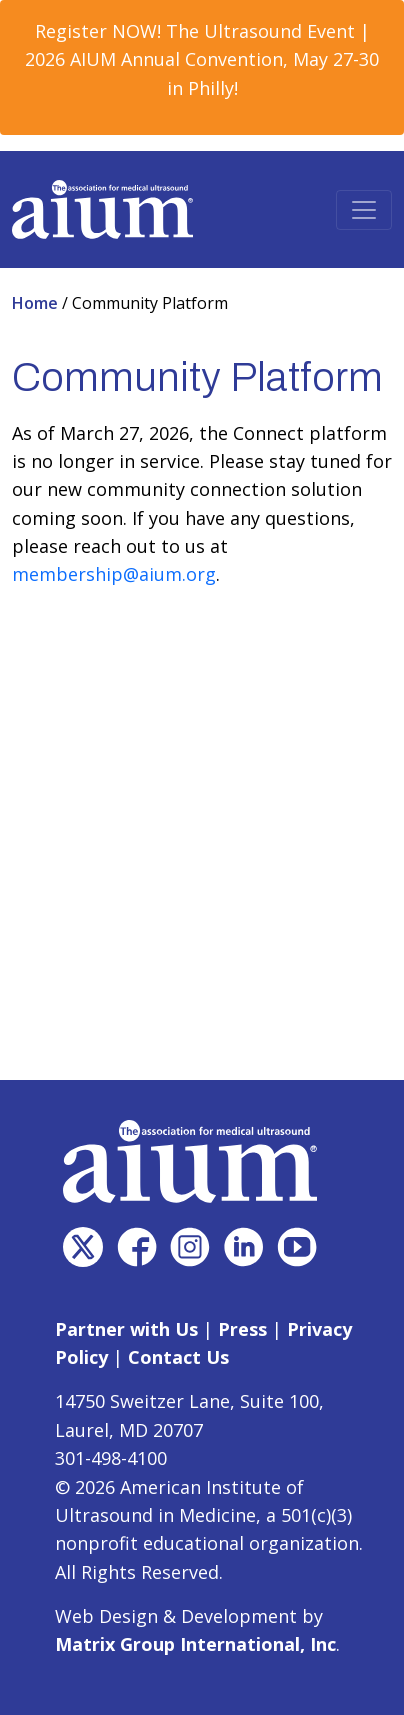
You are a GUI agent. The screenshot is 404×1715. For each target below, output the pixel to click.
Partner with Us (126, 1329)
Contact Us (178, 1357)
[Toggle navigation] (364, 210)
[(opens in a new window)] (83, 1247)
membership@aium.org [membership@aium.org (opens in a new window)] (114, 574)
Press (242, 1329)
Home (37, 303)
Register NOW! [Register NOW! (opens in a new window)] (98, 31)
